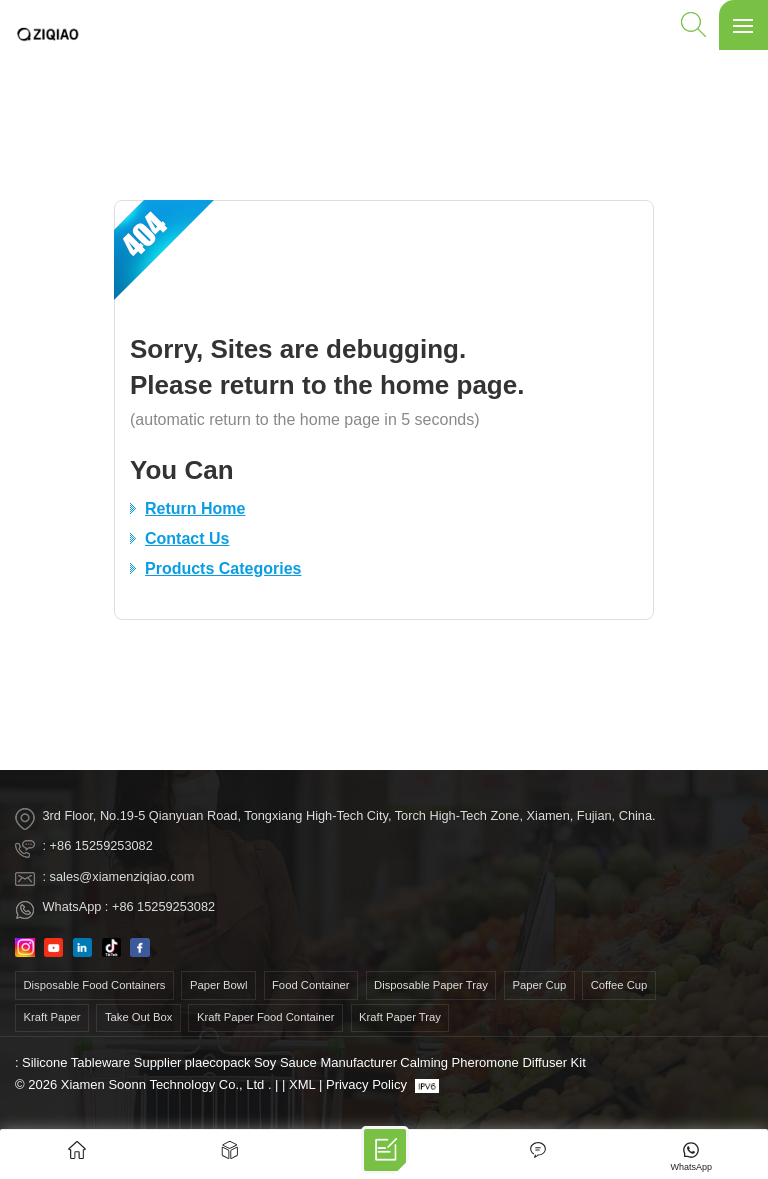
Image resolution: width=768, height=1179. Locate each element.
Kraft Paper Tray (400, 1017)
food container (311, 985)
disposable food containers (95, 985)
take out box (139, 1017)
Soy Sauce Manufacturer (325, 1062)
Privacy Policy (366, 1084)
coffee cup (619, 985)
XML (302, 1084)
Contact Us (187, 538)
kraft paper (52, 1017)
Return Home (195, 508)
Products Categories (223, 568)
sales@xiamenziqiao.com (122, 876)
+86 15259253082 (101, 845)
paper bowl (219, 985)
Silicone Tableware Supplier (101, 1062)
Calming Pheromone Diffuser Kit (492, 1062)
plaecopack (218, 1062)
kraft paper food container (266, 1017)
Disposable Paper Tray (431, 985)
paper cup (539, 985)
